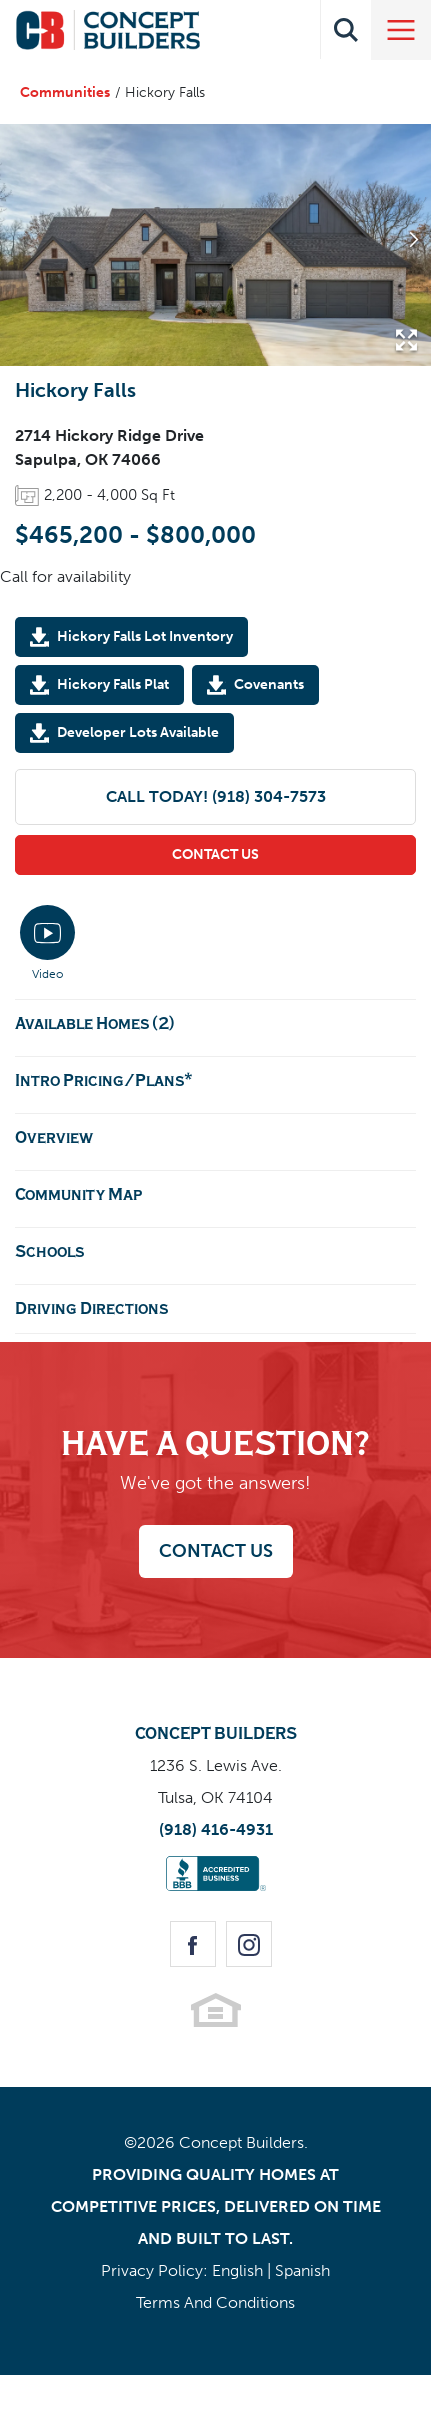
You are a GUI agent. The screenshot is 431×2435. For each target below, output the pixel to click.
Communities (65, 92)
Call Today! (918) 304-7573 (216, 796)
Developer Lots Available (138, 732)
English (237, 2270)
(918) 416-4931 (216, 1829)
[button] (346, 30)
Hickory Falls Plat (113, 684)
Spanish (302, 2270)
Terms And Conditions (215, 2302)
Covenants (269, 684)
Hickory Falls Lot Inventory (145, 636)
